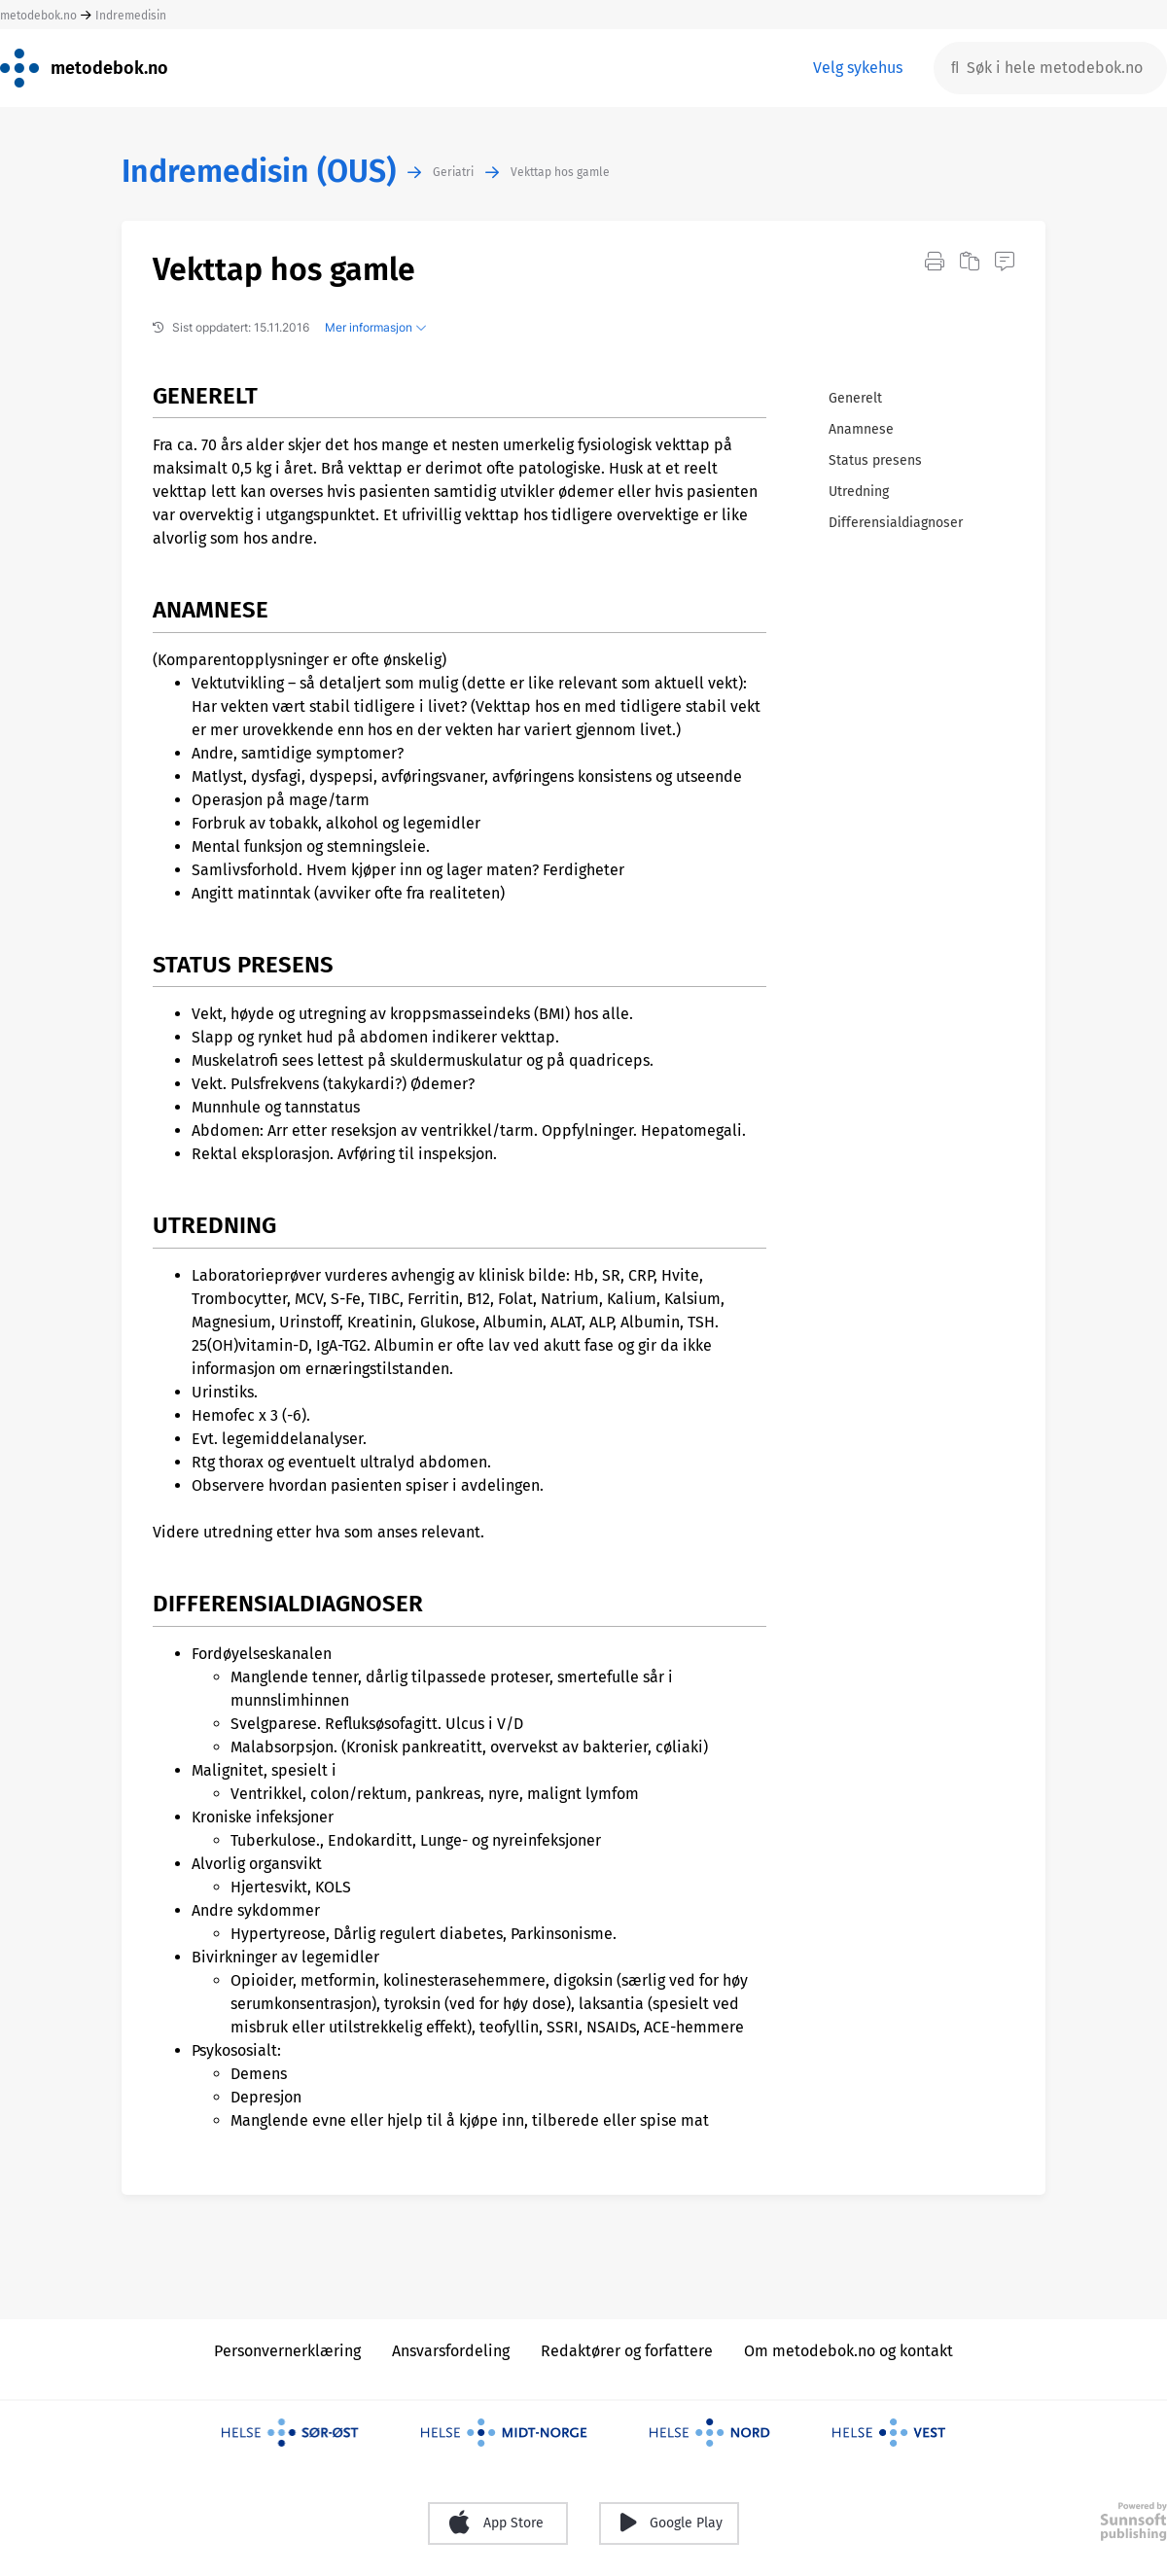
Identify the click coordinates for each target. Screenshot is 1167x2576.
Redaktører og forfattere (627, 2351)
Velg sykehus (857, 67)
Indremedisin (130, 15)
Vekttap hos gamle (560, 172)
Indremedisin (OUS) (259, 172)
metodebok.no (38, 15)
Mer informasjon (376, 327)
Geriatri (453, 172)
